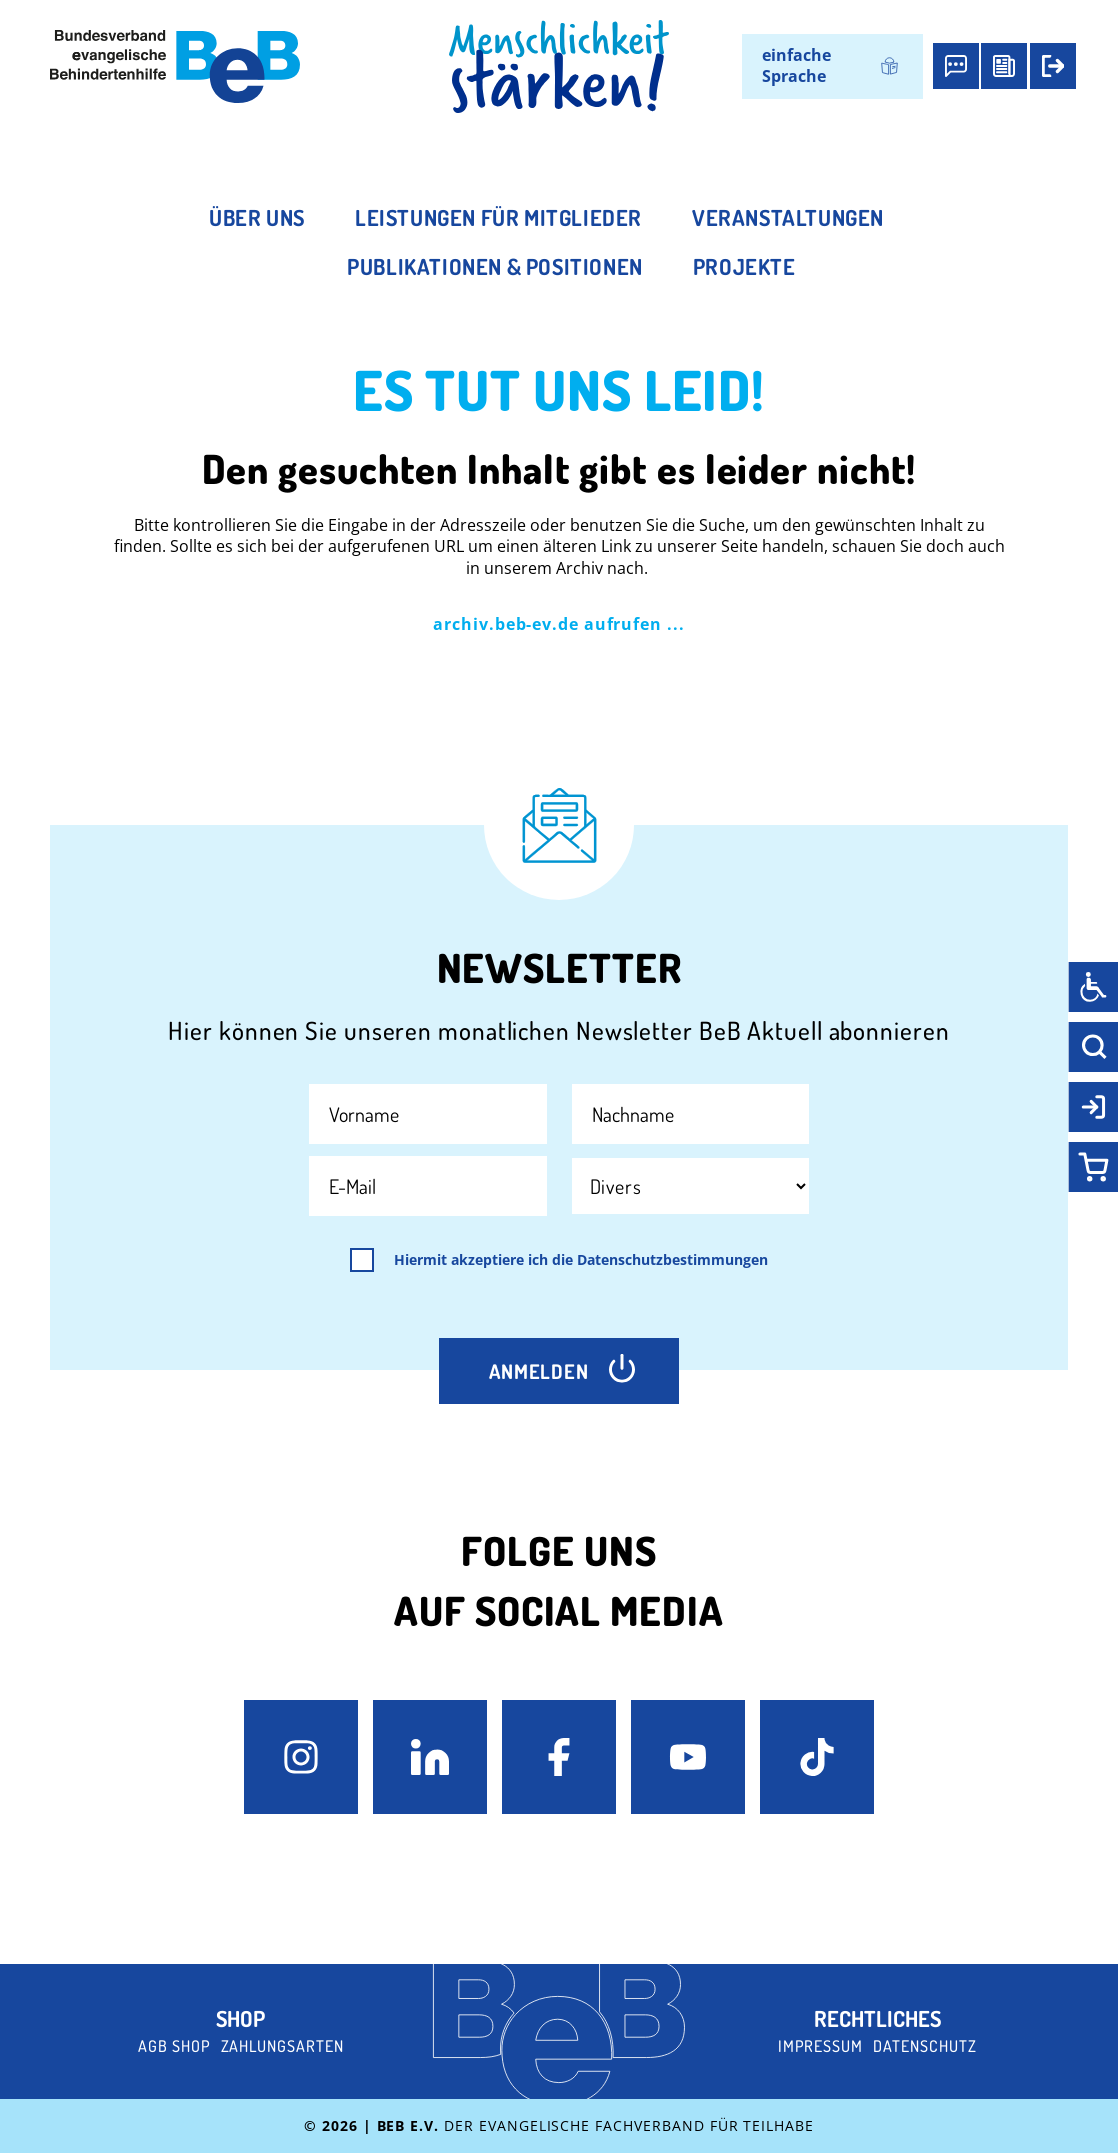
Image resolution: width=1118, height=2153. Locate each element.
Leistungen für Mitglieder (498, 217)
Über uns (257, 217)
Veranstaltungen (788, 217)
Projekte (744, 266)
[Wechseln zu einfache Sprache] (832, 66)
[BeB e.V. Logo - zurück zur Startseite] (175, 66)
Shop (240, 2018)
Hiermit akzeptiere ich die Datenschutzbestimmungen (581, 1260)
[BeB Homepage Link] (559, 67)
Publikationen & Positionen (495, 266)
